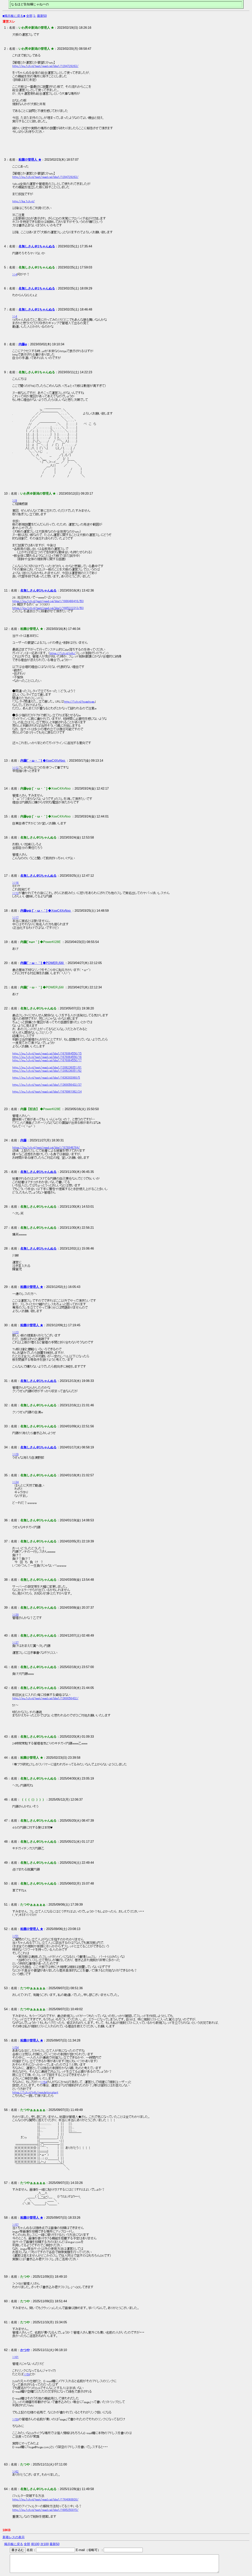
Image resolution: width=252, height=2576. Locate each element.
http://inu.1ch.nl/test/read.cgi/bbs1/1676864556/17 (47, 1060)
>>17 (15, 917)
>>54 (15, 2047)
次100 (44, 2544)
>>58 (27, 2374)
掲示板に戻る (13, 2544)
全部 (29, 16)
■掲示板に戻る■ (14, 16)
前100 (35, 2544)
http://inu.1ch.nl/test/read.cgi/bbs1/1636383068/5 (46, 1077)
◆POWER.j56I (42, 963)
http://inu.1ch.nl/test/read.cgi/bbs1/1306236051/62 (47, 1070)
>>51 (15, 1936)
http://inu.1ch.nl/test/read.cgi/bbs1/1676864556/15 (47, 1053)
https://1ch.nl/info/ (63, 653)
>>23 (15, 1332)
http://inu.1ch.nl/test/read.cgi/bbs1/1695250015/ (45, 2509)
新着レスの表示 (14, 2537)
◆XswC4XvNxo (43, 760)
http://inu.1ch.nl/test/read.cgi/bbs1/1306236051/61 (47, 1067)
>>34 (15, 1482)
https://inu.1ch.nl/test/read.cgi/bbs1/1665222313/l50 (48, 608)
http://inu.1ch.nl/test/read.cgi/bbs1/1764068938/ (45, 2499)
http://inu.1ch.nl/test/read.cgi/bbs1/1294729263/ (45, 66)
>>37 (15, 1642)
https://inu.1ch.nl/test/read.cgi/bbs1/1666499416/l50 (48, 601)
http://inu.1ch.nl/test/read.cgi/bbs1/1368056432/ (45, 1698)
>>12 (15, 767)
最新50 (42, 16)
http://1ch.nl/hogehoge (79, 701)
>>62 (15, 2471)
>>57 (15, 2224)
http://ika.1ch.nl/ (23, 201)
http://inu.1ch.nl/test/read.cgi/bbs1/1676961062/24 (47, 1091)
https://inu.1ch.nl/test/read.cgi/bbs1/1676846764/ (46, 1147)
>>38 (15, 1614)
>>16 (15, 882)
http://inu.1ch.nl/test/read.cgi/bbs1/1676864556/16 (47, 1057)
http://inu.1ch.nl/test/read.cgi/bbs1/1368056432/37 (47, 1084)
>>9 (14, 500)
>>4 (14, 274)
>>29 (15, 1454)
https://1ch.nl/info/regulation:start (35, 2092)
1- (34, 16)
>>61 (15, 2357)
